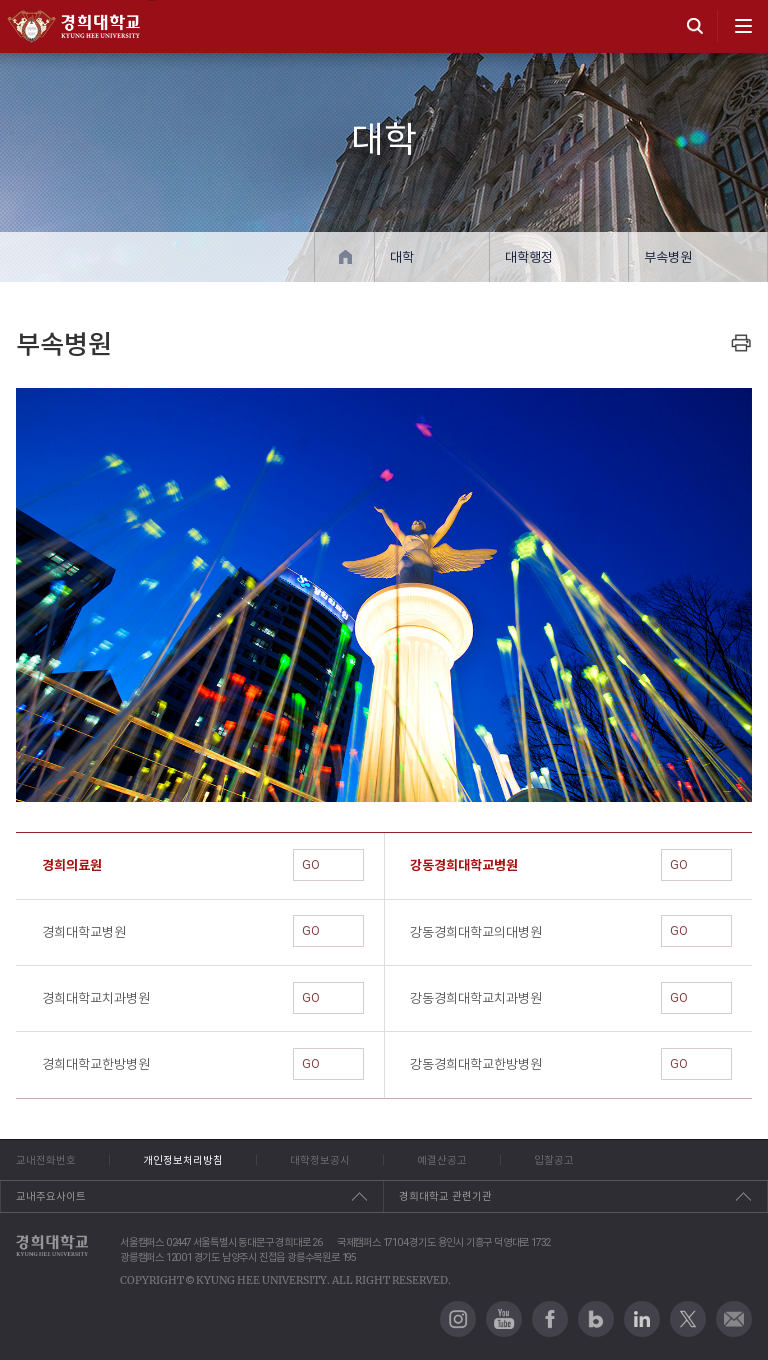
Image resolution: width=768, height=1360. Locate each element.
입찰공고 (554, 1160)
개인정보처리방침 (183, 1160)
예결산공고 (442, 1160)
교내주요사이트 (51, 1196)
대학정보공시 (320, 1160)
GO (328, 864)
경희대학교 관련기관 (445, 1196)
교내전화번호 (46, 1160)
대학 (402, 257)
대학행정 (529, 257)
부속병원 (668, 257)
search (695, 26)
